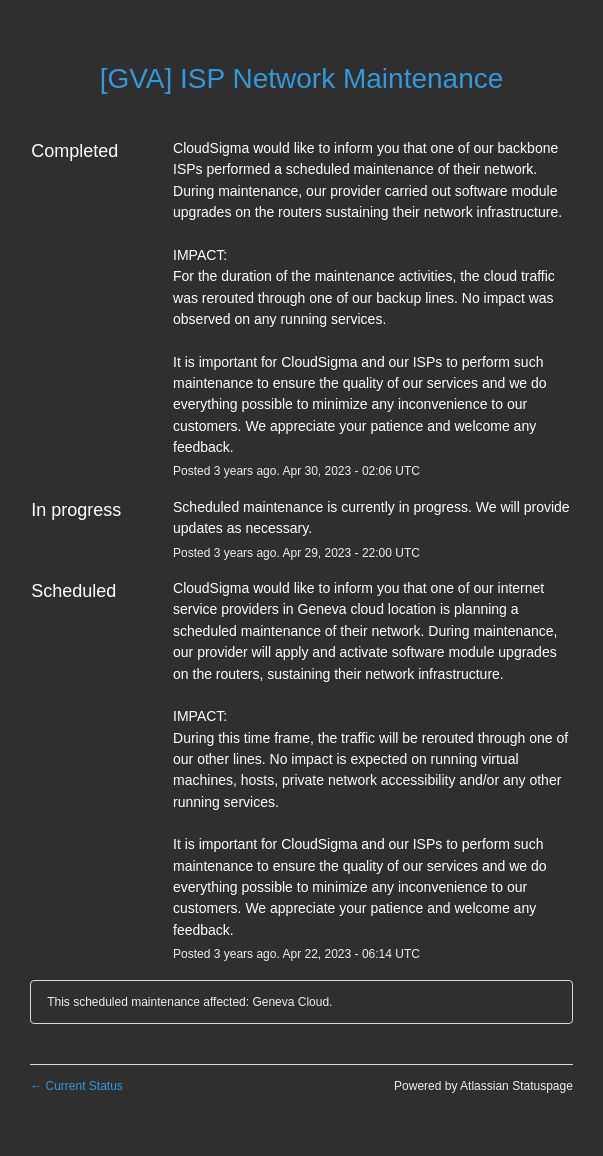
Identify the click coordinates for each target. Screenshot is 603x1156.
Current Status (76, 1086)
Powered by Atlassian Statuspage (483, 1086)
